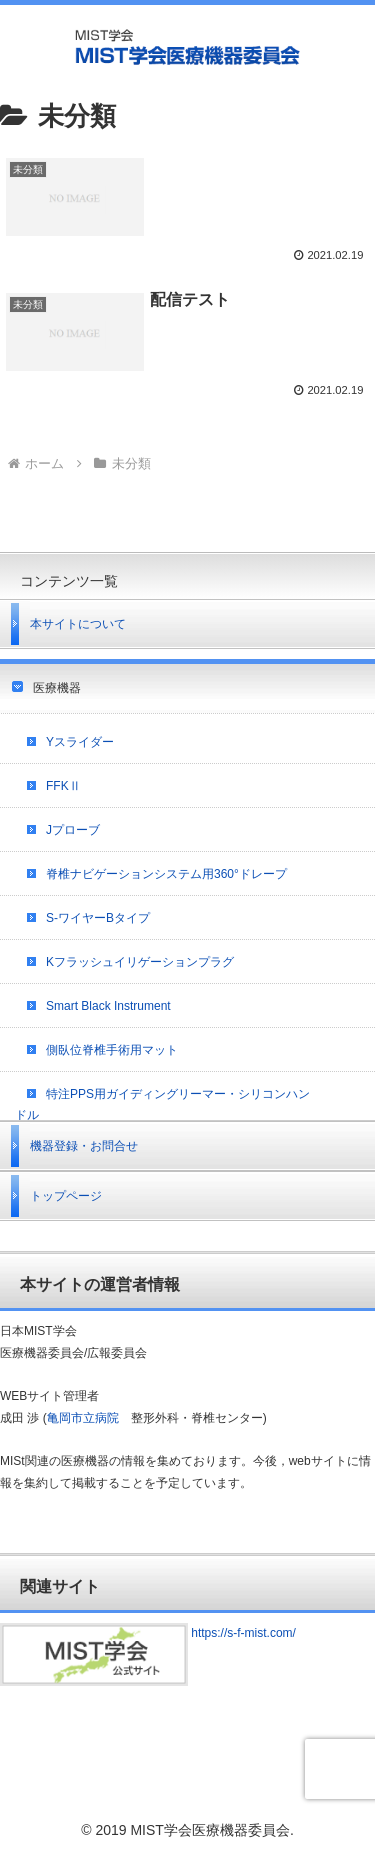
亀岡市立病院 (83, 1418)
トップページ (66, 1196)
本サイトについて (78, 624)
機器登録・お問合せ (84, 1146)
